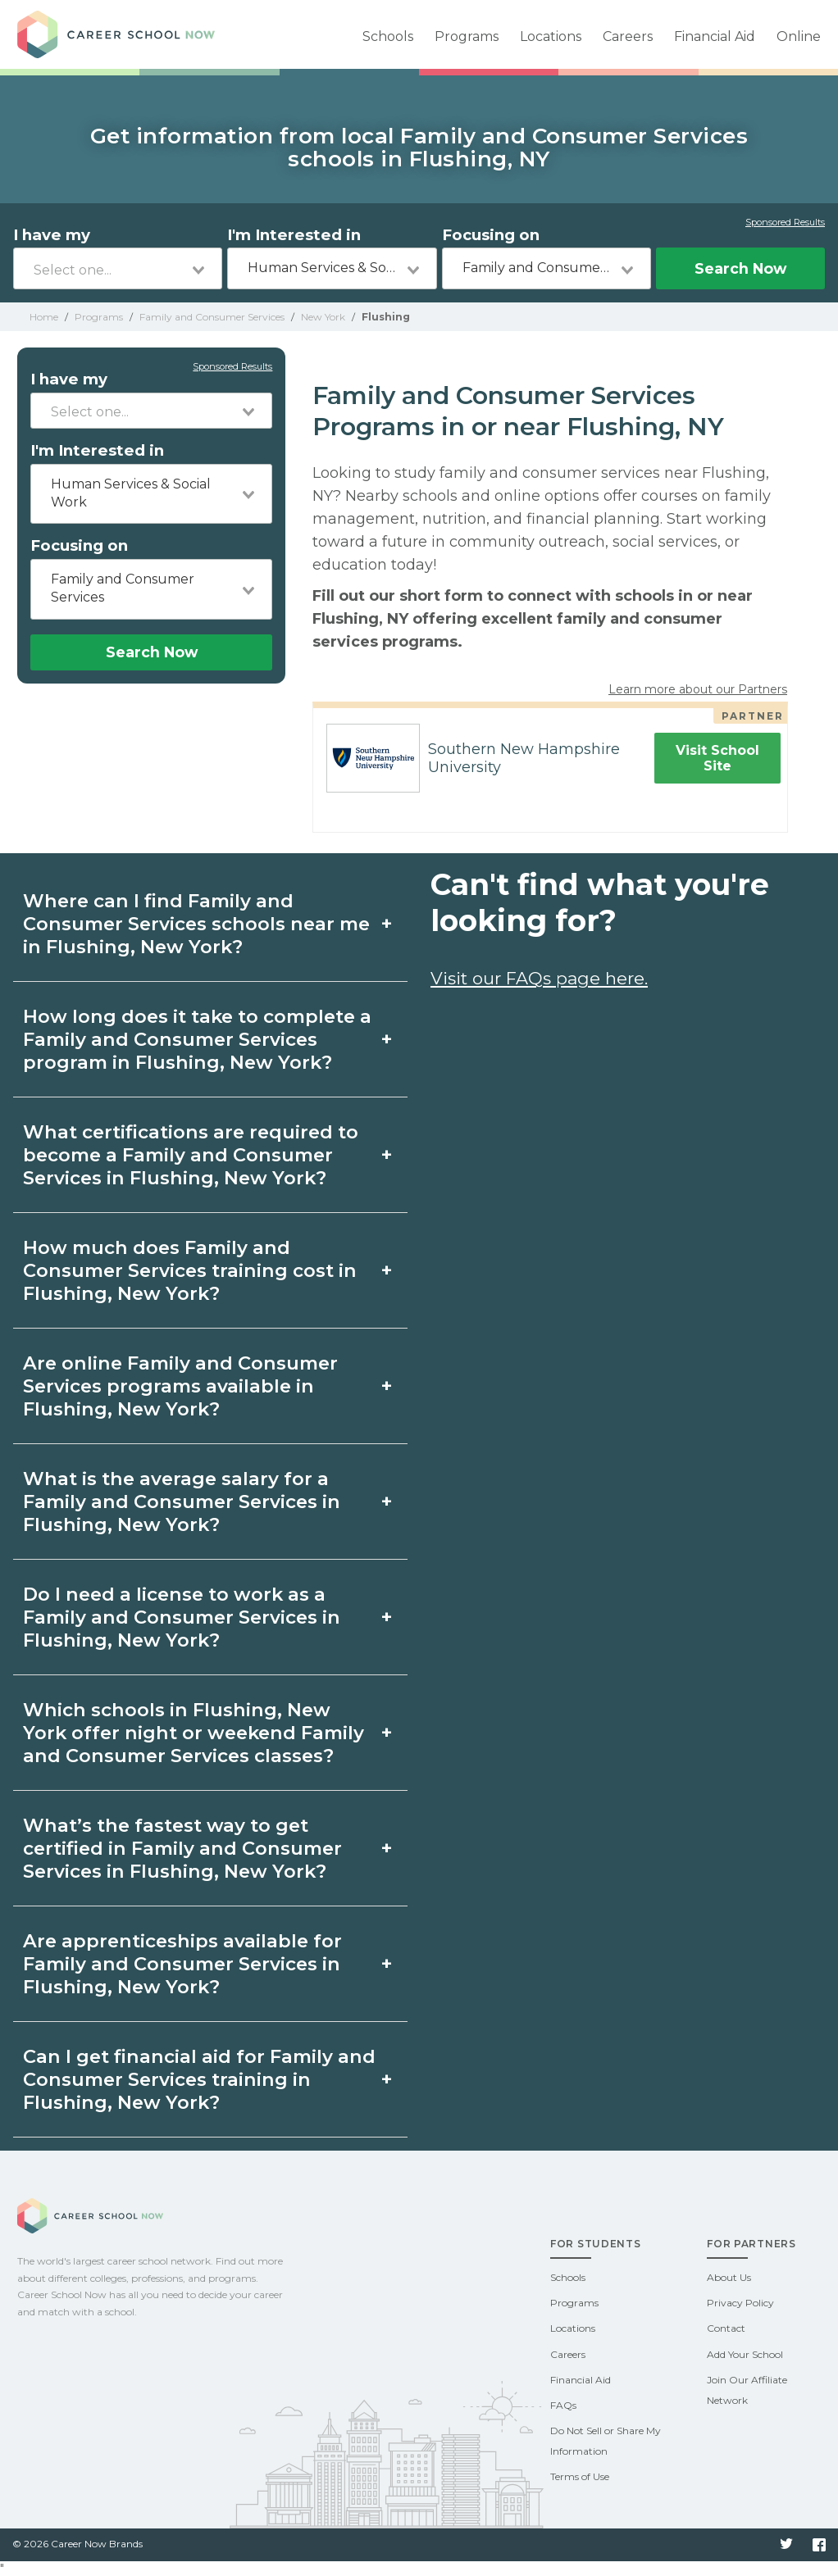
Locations (550, 36)
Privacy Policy (740, 2303)
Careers (628, 36)
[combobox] (117, 268)
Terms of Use (579, 2476)
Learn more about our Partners (697, 689)
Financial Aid (714, 36)
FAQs (563, 2405)
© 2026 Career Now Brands (77, 2543)
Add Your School (745, 2354)
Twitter (786, 2544)
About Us (729, 2277)
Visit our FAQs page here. (539, 978)
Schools (387, 36)
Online (799, 36)
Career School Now (132, 34)
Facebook (819, 2544)
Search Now (740, 268)
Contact (726, 2328)
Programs (467, 36)
